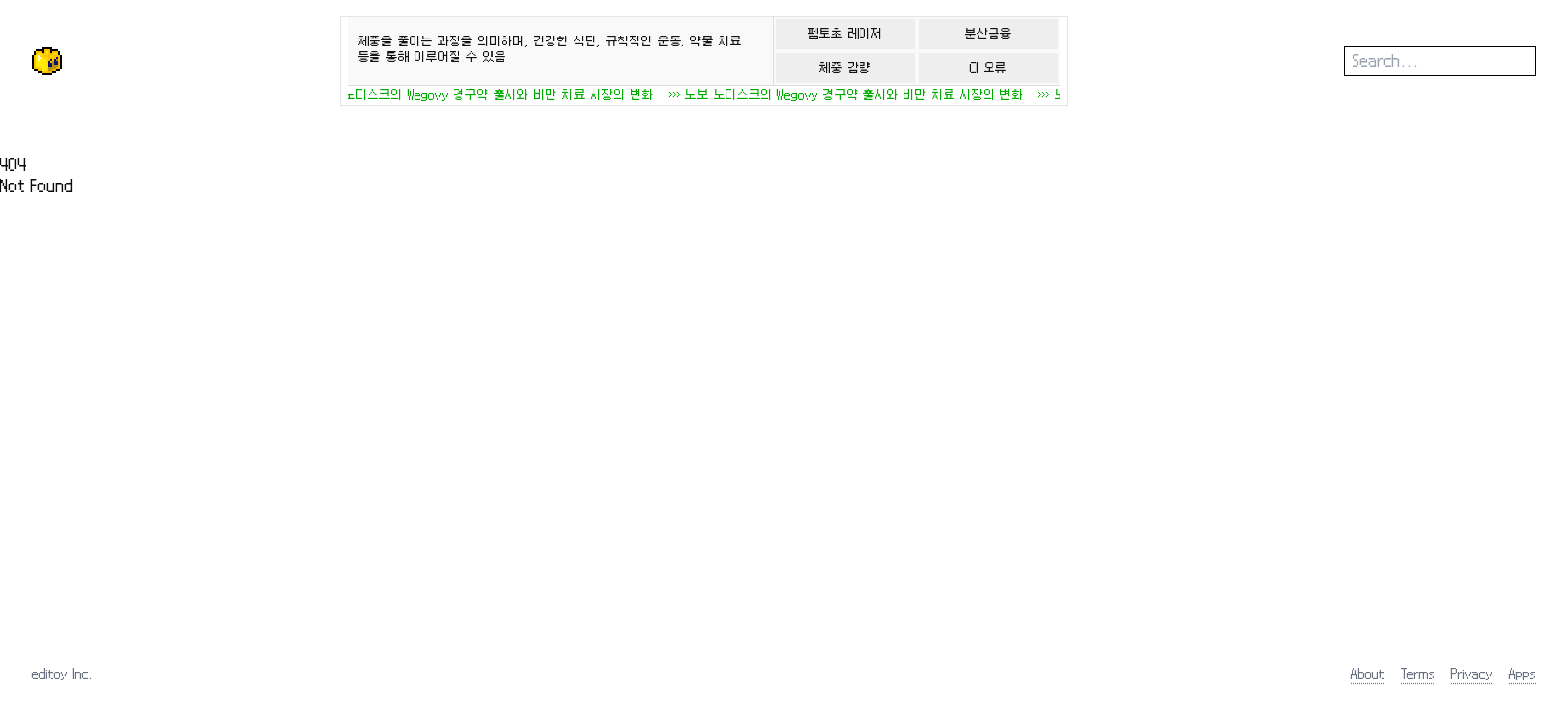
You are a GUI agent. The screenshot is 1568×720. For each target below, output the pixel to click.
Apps (1522, 673)
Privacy (1472, 673)
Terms (1418, 673)
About (1368, 673)
